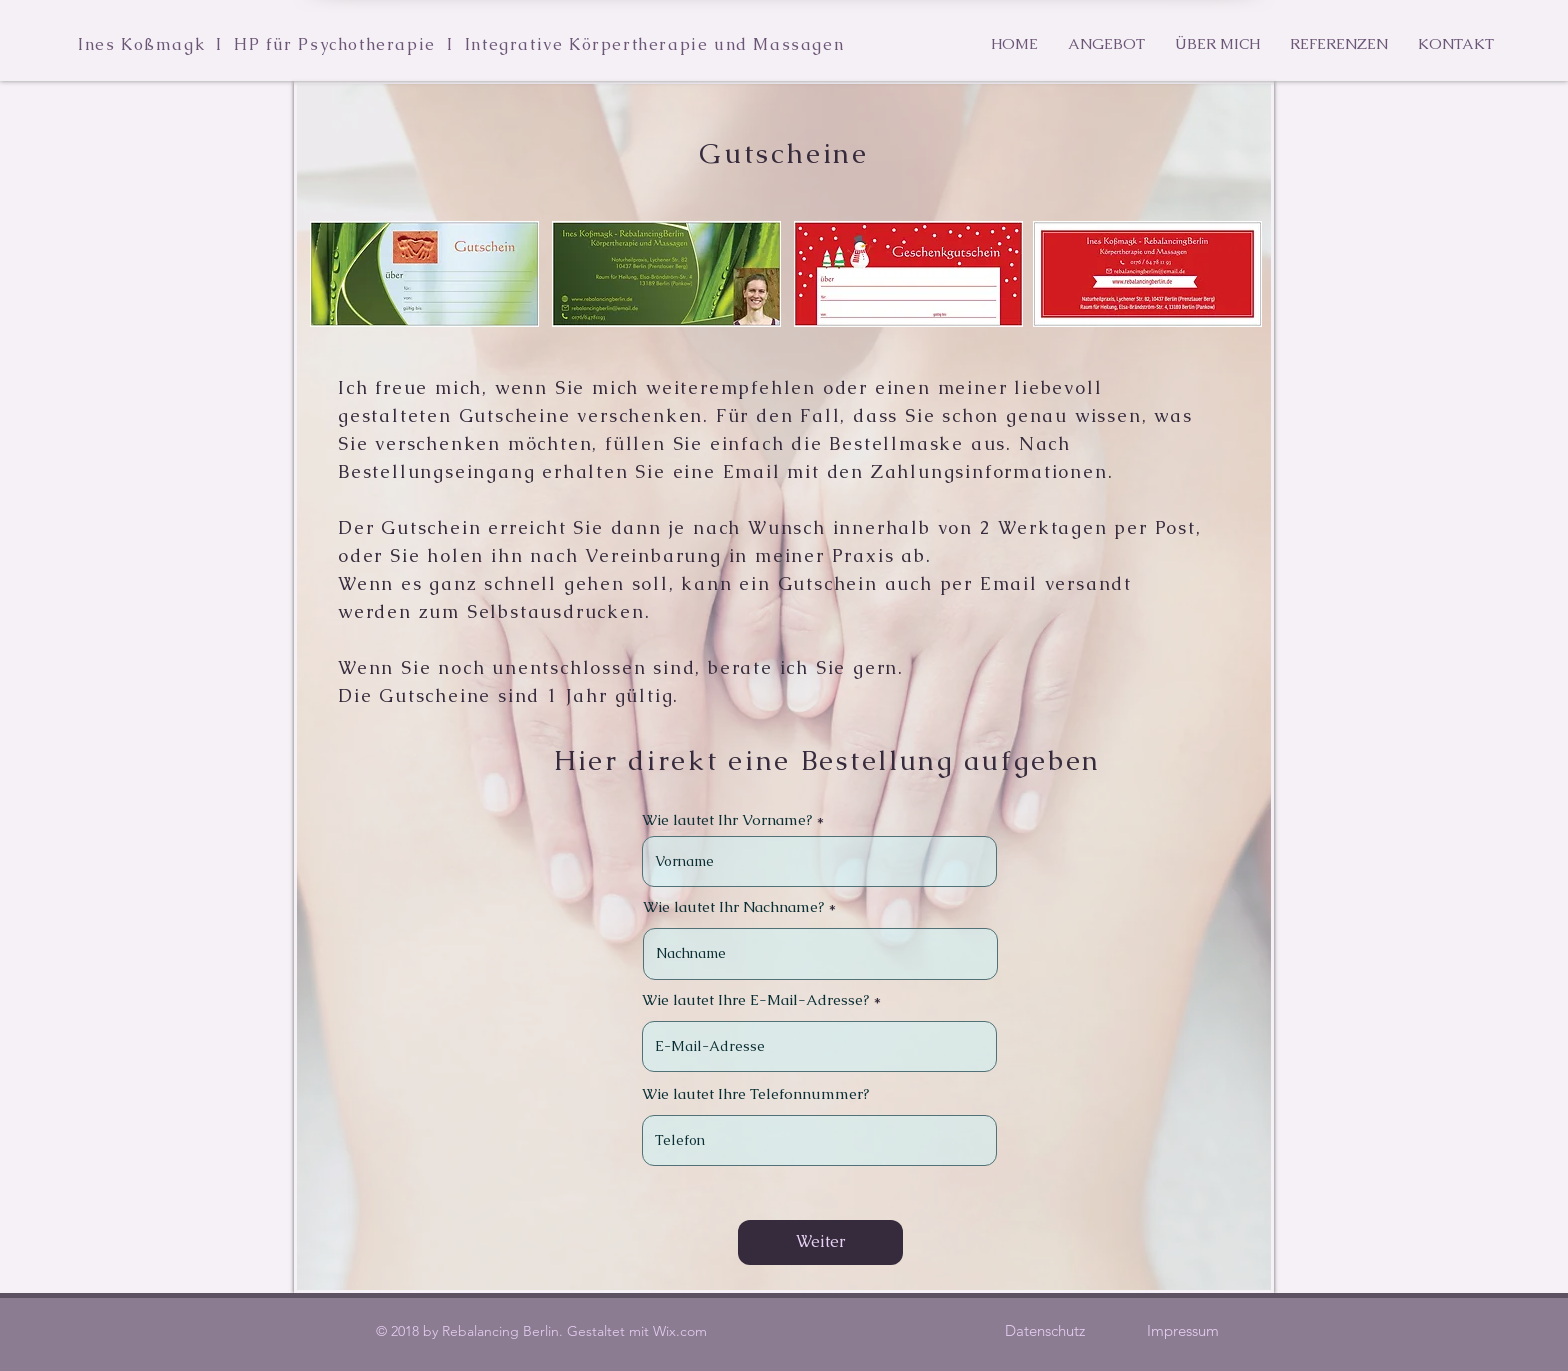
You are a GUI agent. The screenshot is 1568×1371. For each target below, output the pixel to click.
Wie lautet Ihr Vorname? (727, 819)
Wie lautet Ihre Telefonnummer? (755, 1093)
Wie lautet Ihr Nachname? (733, 906)
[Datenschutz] (1045, 1330)
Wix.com (680, 1331)
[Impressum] (1182, 1330)
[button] (1106, 44)
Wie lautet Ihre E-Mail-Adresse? (755, 999)
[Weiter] (820, 1242)
